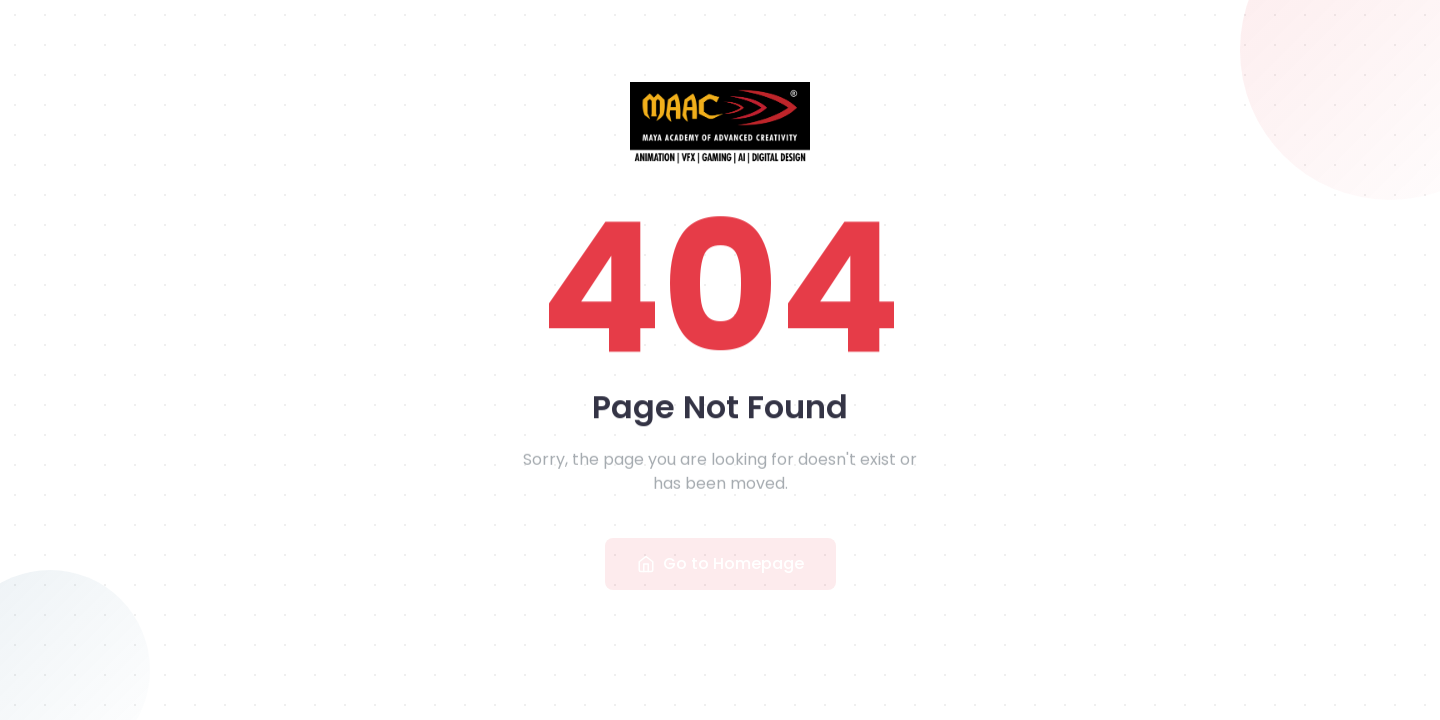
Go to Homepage (720, 565)
